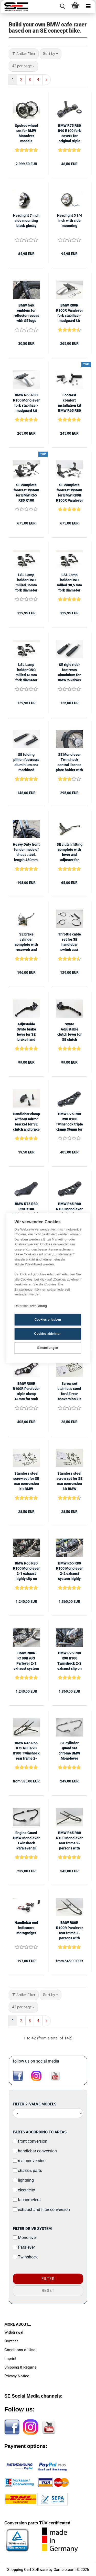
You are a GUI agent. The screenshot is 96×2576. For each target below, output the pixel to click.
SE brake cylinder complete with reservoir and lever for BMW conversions (26, 942)
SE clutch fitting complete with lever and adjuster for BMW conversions (69, 852)
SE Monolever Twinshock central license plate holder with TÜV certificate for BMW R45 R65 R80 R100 (69, 762)
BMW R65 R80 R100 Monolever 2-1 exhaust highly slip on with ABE (26, 1571)
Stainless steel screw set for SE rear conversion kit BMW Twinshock (69, 1481)
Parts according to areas (40, 2132)
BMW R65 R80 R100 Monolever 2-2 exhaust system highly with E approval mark (69, 1571)
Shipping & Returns (20, 2367)
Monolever (25, 2237)
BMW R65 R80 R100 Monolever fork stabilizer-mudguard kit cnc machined (26, 403)
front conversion (30, 2141)
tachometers (26, 2200)
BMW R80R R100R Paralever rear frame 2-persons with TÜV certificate (69, 1931)
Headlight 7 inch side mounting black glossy (26, 220)
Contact (11, 2341)
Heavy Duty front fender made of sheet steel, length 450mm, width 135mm (26, 852)
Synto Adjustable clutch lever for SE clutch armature (69, 1032)
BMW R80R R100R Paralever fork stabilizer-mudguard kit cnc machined (69, 313)
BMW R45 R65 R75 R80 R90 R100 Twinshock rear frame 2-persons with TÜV (26, 1751)
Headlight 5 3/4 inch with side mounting (69, 220)
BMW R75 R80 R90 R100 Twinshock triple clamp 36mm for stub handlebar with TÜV (69, 1122)
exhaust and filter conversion (41, 2209)
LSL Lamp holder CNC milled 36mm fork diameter (26, 582)
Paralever (24, 2247)
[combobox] (50, 54)
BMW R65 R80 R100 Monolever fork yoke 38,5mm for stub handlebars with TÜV (69, 1212)
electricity (24, 2190)
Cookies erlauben (48, 1319)
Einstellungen (47, 1348)
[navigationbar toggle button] (88, 6)
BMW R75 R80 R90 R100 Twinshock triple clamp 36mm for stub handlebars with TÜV (26, 1212)
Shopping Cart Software (27, 2569)
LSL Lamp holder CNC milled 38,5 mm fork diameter (69, 582)
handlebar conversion (35, 2151)
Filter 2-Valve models (34, 2104)
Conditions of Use (19, 2350)
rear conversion (29, 2161)
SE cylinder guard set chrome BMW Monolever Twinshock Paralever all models (69, 1751)
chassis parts (27, 2170)
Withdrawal (13, 2332)
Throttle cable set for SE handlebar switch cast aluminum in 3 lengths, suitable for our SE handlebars (69, 942)
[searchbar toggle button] (62, 6)
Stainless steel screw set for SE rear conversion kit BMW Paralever (26, 1481)
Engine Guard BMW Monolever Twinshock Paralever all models (26, 1841)
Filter (48, 2278)
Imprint (10, 2358)
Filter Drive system (32, 2228)
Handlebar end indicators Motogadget (26, 1928)
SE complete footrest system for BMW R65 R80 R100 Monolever (26, 493)
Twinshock (25, 2257)
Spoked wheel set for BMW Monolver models (26, 133)
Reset (48, 2290)
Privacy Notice (16, 2376)
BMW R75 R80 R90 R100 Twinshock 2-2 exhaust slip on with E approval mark (69, 1661)
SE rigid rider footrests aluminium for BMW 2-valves (69, 672)
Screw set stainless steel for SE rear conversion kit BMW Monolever (69, 1391)
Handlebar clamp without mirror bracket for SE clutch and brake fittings (26, 1122)
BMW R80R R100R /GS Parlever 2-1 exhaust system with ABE (26, 1661)
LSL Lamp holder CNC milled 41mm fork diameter (26, 672)
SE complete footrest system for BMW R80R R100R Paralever (69, 492)
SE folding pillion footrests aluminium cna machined (26, 762)
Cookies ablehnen (47, 1333)
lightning (23, 2180)
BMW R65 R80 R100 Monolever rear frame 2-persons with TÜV (69, 1841)
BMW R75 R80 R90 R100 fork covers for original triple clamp (69, 133)
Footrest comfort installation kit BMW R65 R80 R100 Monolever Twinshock (69, 403)
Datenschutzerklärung (30, 1306)
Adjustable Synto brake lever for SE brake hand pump (26, 1032)
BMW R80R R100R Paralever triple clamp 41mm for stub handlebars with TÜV (26, 1391)
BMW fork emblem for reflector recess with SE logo (26, 313)
